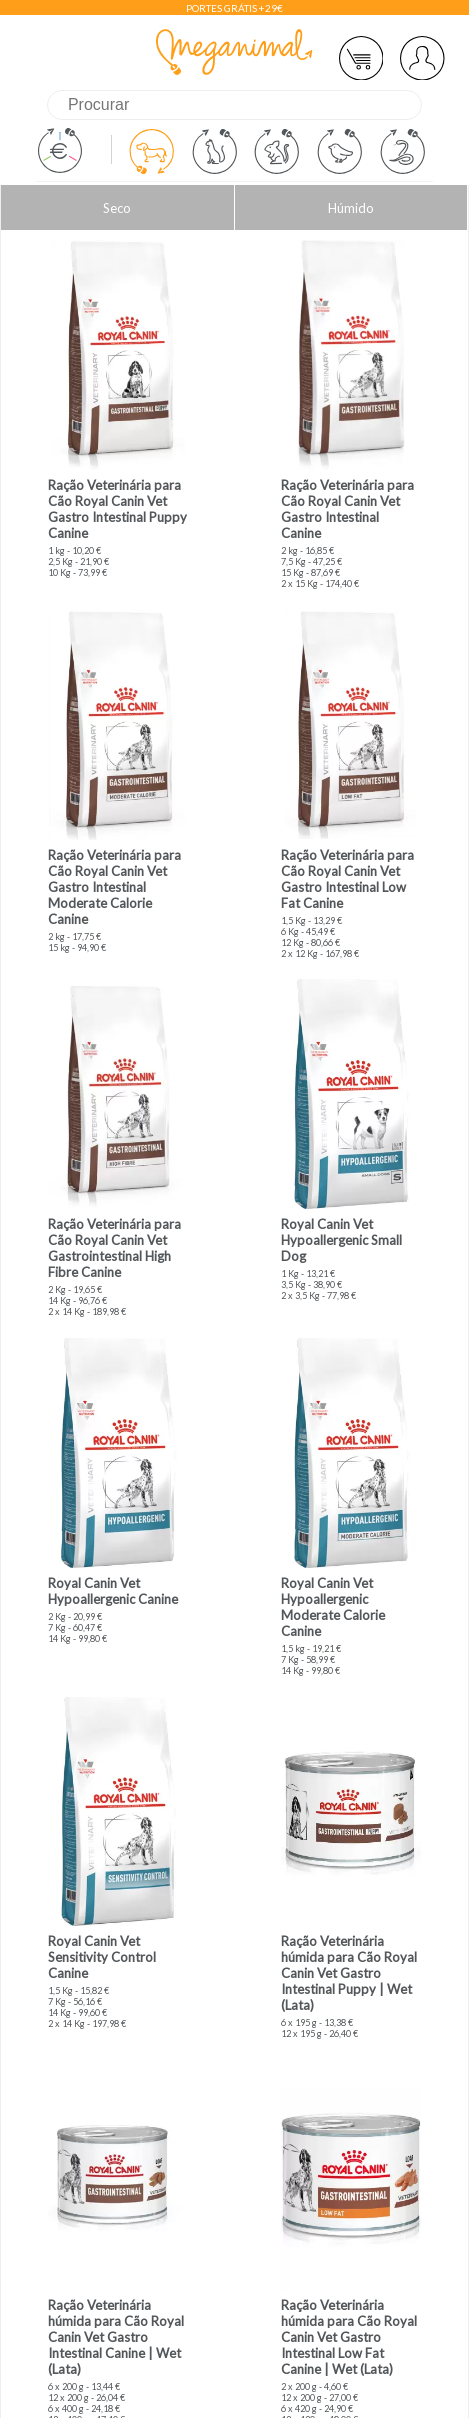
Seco (117, 208)
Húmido (351, 208)
